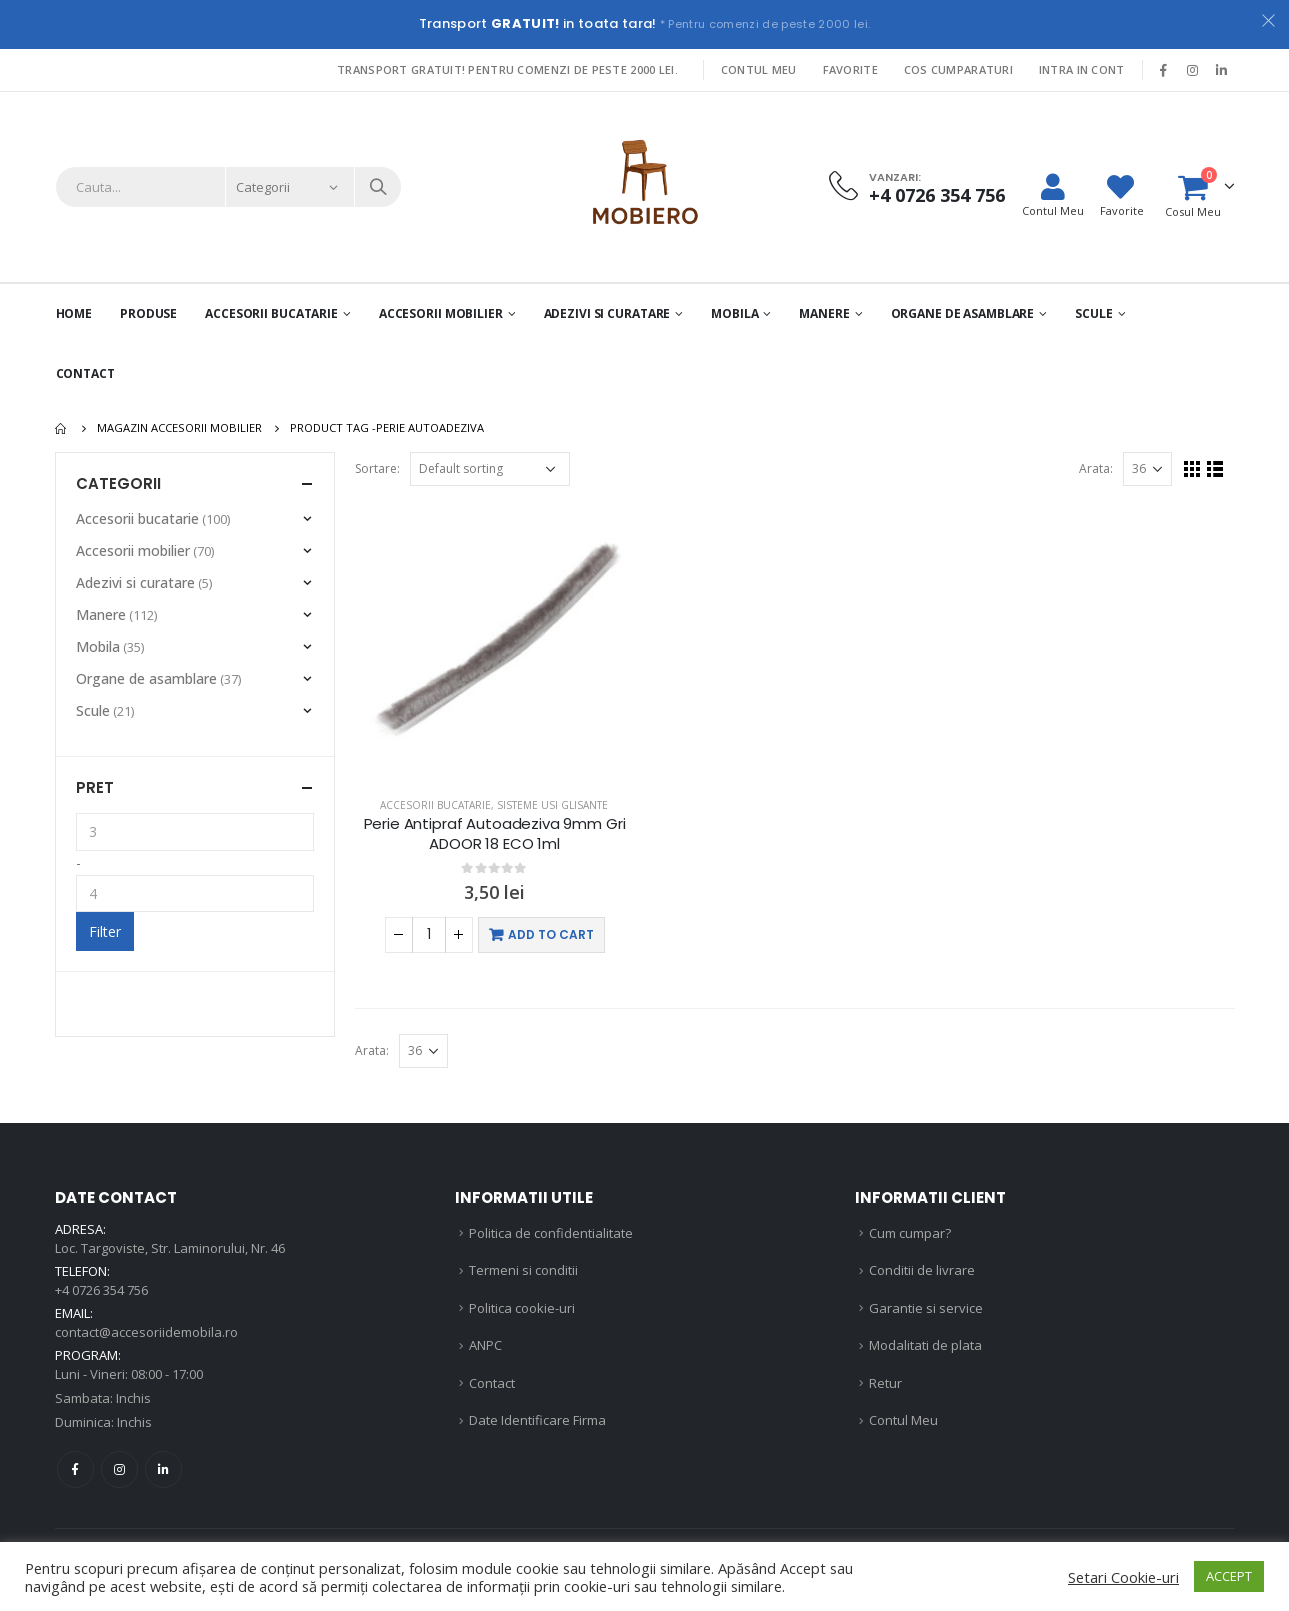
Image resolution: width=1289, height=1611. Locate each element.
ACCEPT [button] (1229, 1576)
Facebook (75, 1469)
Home (74, 313)
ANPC (485, 1345)
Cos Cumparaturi (958, 69)
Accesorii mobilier (441, 313)
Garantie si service (926, 1308)
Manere (824, 313)
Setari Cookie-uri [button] (1123, 1577)
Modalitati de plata (925, 1345)
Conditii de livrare (922, 1270)
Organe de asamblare (963, 313)
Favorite (850, 69)
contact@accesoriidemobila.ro (146, 1332)
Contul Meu (759, 69)
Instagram (119, 1469)
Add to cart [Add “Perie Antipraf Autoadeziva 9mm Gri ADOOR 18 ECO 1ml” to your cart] (551, 934)
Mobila (734, 313)
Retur (885, 1383)
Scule (1093, 313)
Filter (105, 931)
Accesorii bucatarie (435, 805)
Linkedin (163, 1469)
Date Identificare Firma (537, 1420)
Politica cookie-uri (522, 1308)
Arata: (1096, 468)
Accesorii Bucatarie (271, 313)
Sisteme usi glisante (552, 805)
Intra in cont (1082, 69)
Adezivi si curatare (607, 313)
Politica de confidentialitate (551, 1233)
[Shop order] (490, 469)
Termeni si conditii (523, 1270)
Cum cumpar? (910, 1233)
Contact (85, 373)
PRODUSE (148, 313)
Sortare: (377, 468)
